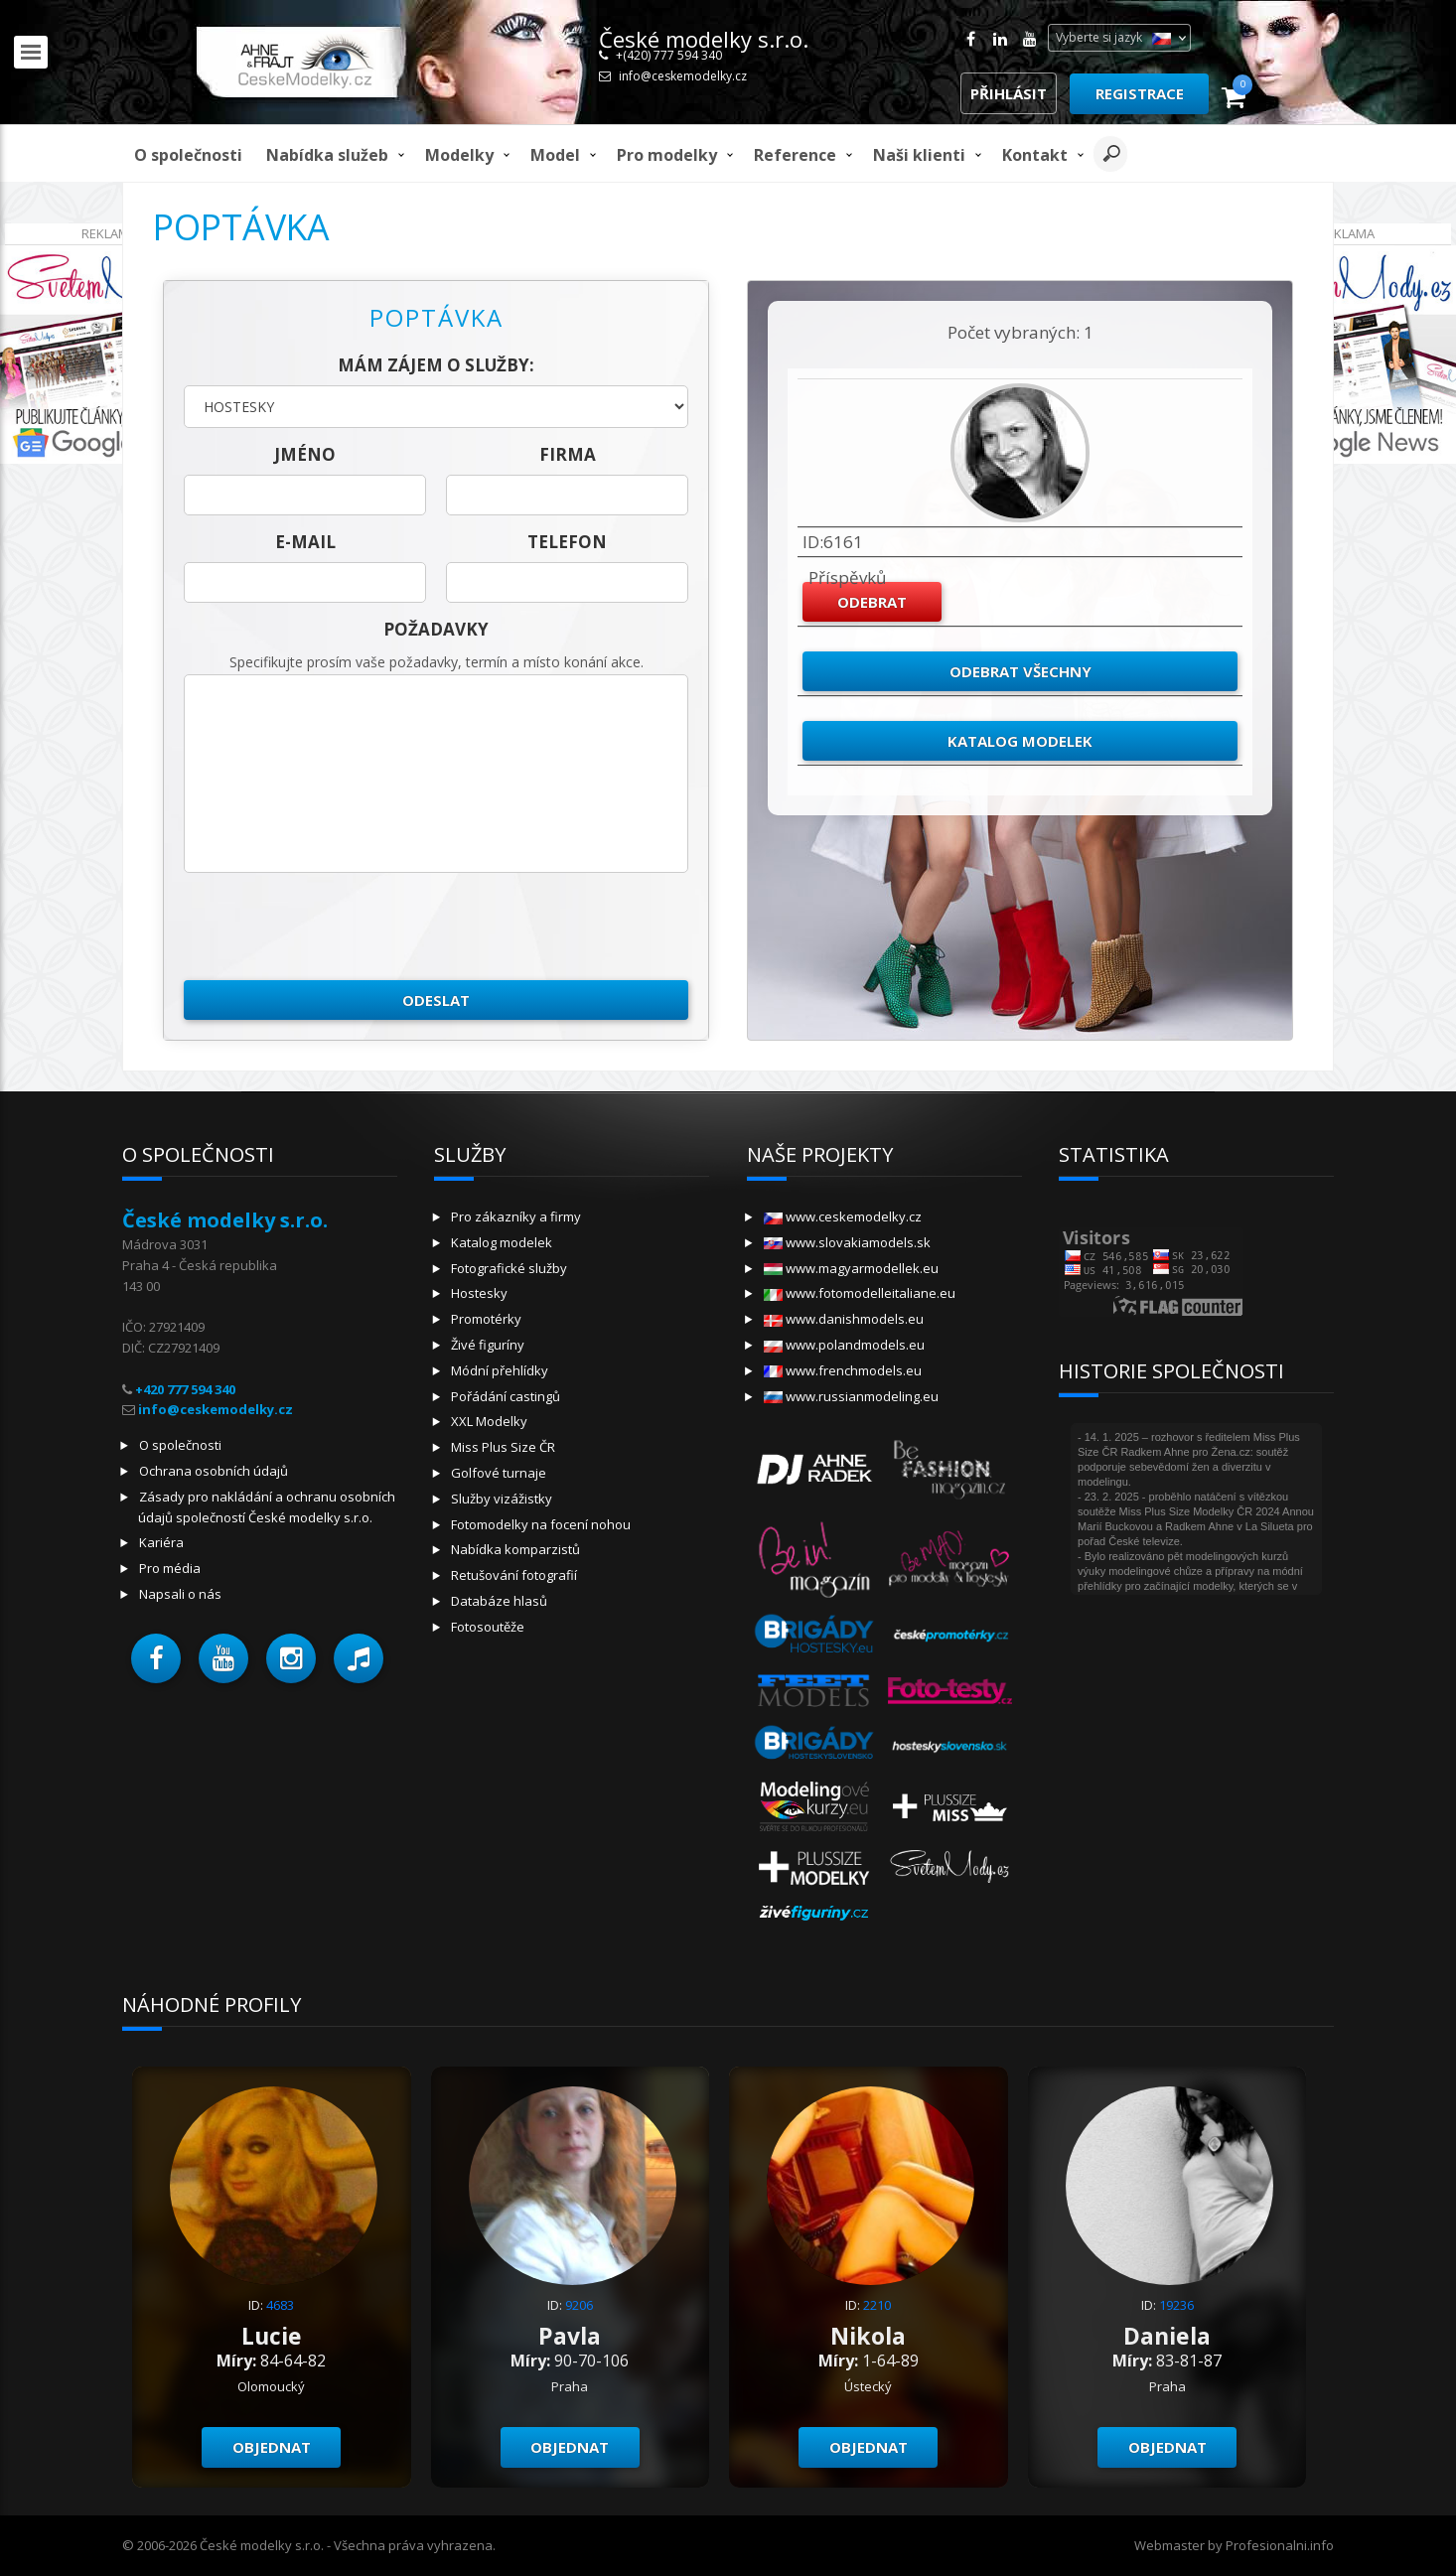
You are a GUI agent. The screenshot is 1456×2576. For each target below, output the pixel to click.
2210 (877, 2305)
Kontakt (1035, 155)
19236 (1176, 2305)
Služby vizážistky (501, 1498)
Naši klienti (919, 155)
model (555, 155)
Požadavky (436, 629)
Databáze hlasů (499, 1601)
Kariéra (161, 1542)
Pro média (170, 1568)
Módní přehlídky (499, 1370)
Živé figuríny (487, 1345)
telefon (567, 541)
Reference (795, 155)
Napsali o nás (180, 1594)
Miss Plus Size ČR (503, 1447)
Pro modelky (667, 155)
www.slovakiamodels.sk (847, 1242)
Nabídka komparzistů (515, 1549)
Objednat (271, 2447)
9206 (579, 2305)
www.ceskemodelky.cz (843, 1216)
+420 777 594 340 (185, 1389)
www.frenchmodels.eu (843, 1370)
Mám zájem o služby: (436, 365)
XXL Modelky (489, 1421)
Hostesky (479, 1293)
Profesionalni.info (1280, 2545)
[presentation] (335, 926)
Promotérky (486, 1319)
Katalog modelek (1019, 741)
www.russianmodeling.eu (851, 1396)
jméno (305, 454)
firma (567, 454)
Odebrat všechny (1020, 671)
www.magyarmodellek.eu (851, 1268)
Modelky (459, 155)
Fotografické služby (509, 1268)
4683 (280, 2305)
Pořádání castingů (505, 1396)
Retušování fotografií (514, 1575)
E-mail (305, 541)
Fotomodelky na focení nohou (541, 1524)
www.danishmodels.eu (844, 1319)
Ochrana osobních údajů (213, 1471)
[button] (156, 1658)
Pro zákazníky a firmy (516, 1216)
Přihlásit (1008, 93)
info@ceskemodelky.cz (683, 76)
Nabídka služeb (327, 155)
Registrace (1139, 93)
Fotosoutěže (487, 1627)
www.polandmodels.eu (844, 1345)
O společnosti (188, 155)
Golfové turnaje (498, 1473)
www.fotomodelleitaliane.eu (859, 1293)
